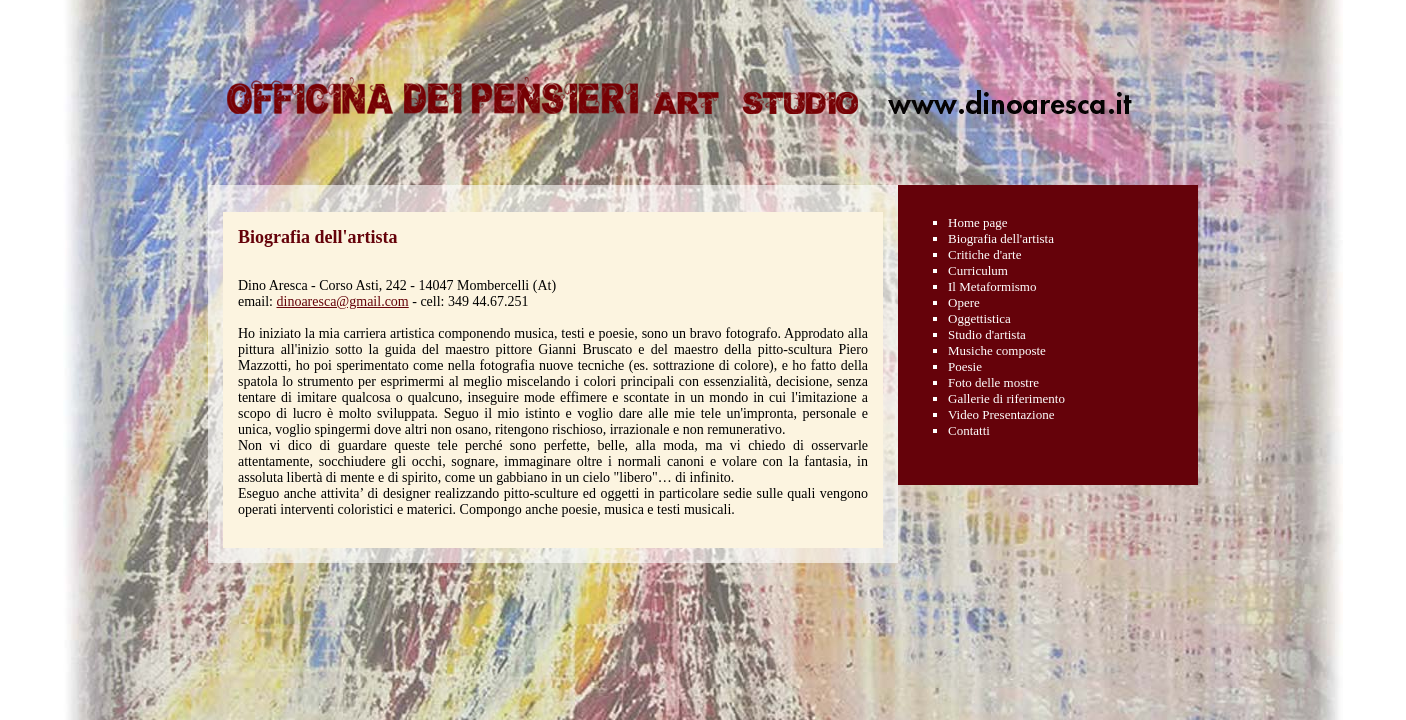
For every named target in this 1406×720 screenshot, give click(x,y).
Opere (964, 302)
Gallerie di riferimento (1006, 398)
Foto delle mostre (993, 382)
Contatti (969, 430)
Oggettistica (979, 318)
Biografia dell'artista (1001, 238)
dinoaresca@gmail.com (343, 301)
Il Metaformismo (992, 286)
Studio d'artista (987, 334)
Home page (978, 222)
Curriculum (978, 270)
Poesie (965, 366)
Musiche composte (997, 350)
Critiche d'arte (984, 254)
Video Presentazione (1001, 414)
